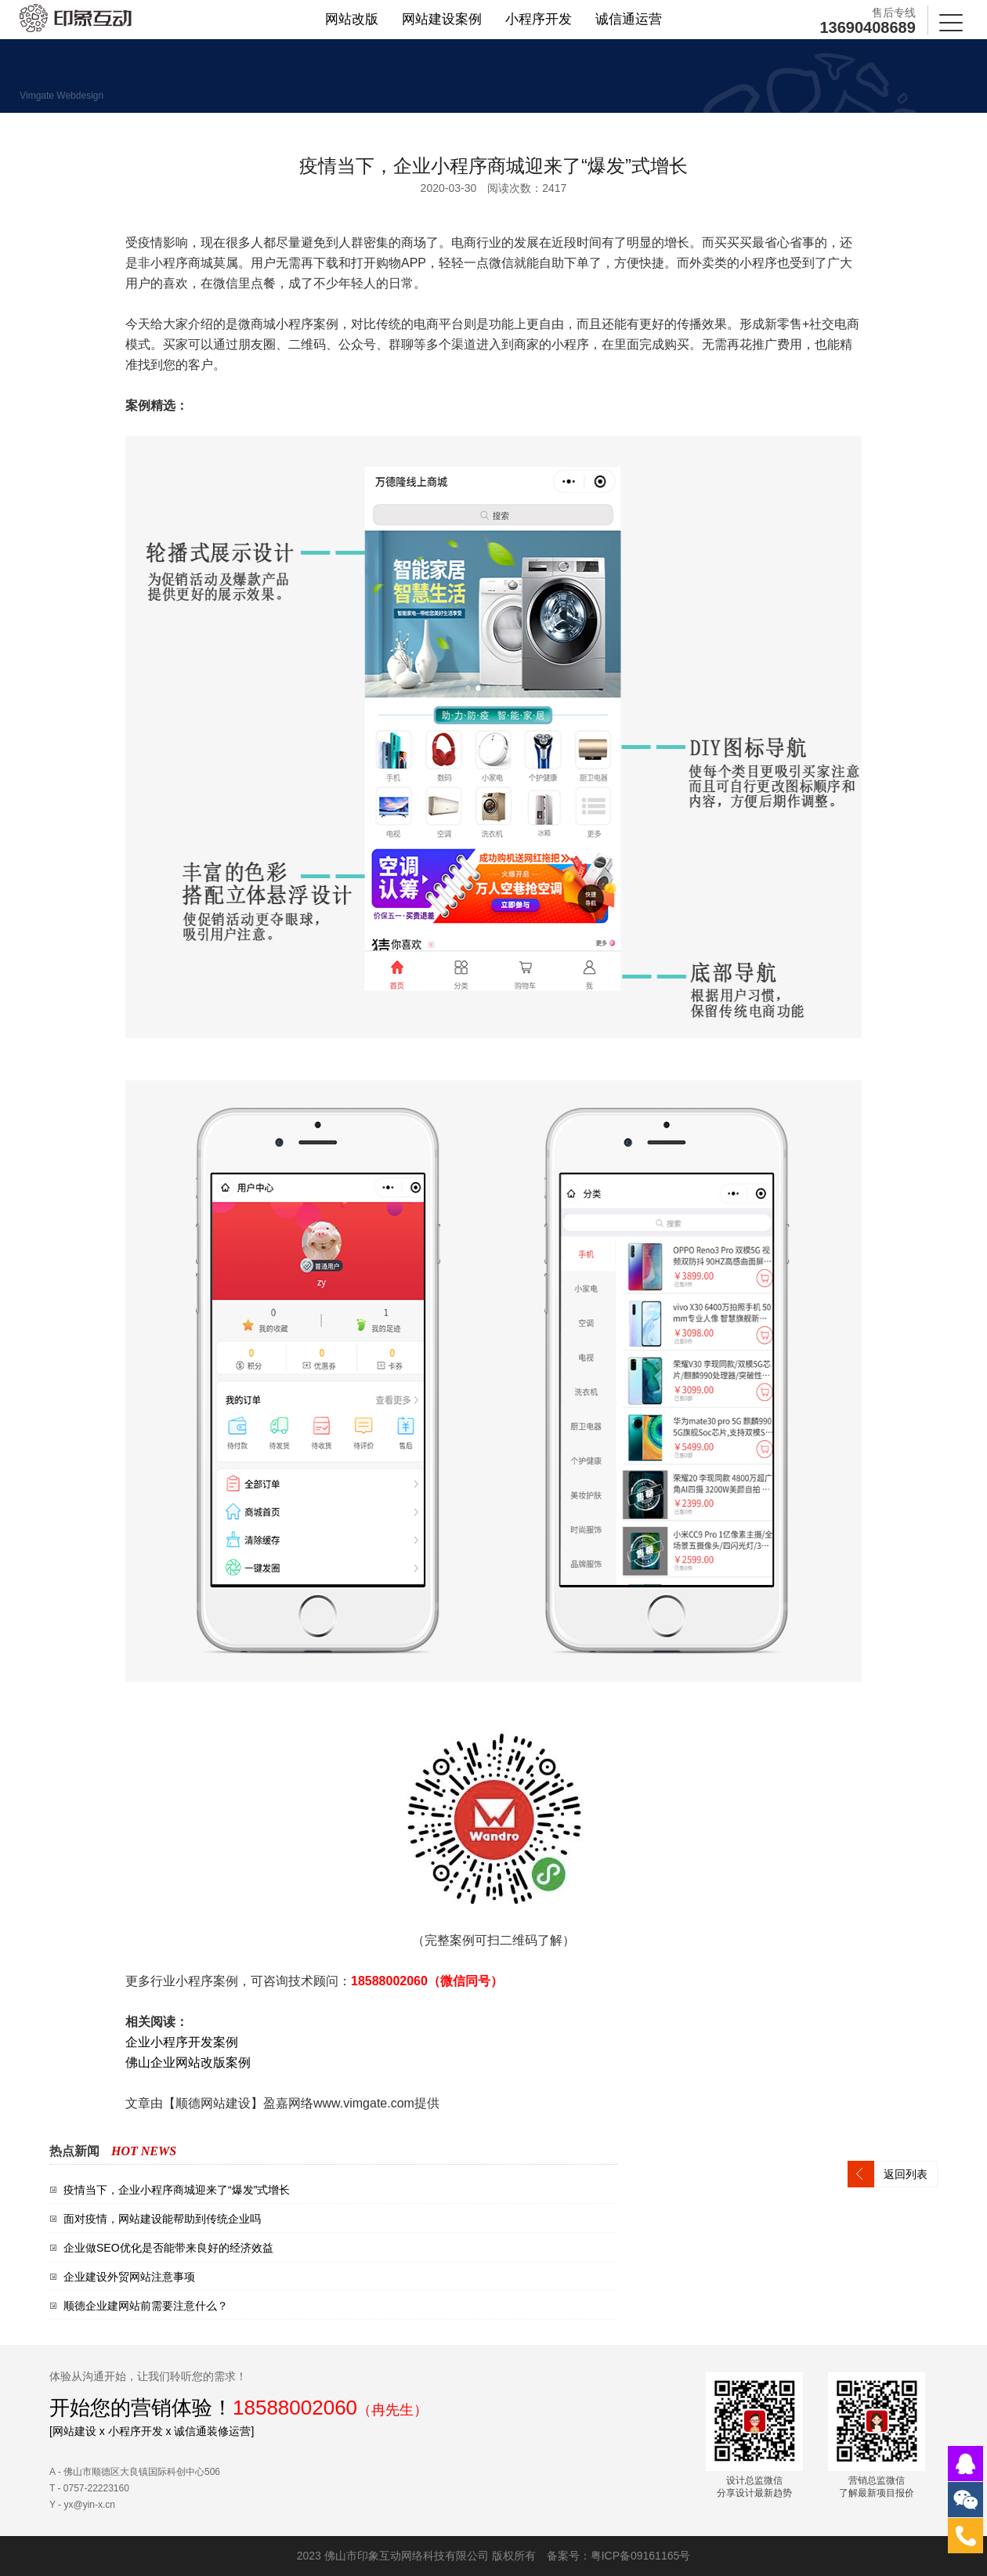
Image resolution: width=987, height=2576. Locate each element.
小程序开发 (538, 20)
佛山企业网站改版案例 (188, 2062)
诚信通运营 (628, 20)
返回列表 (905, 2174)
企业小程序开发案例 (181, 2042)
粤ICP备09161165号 (641, 2555)
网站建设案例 (442, 20)
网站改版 (351, 20)
